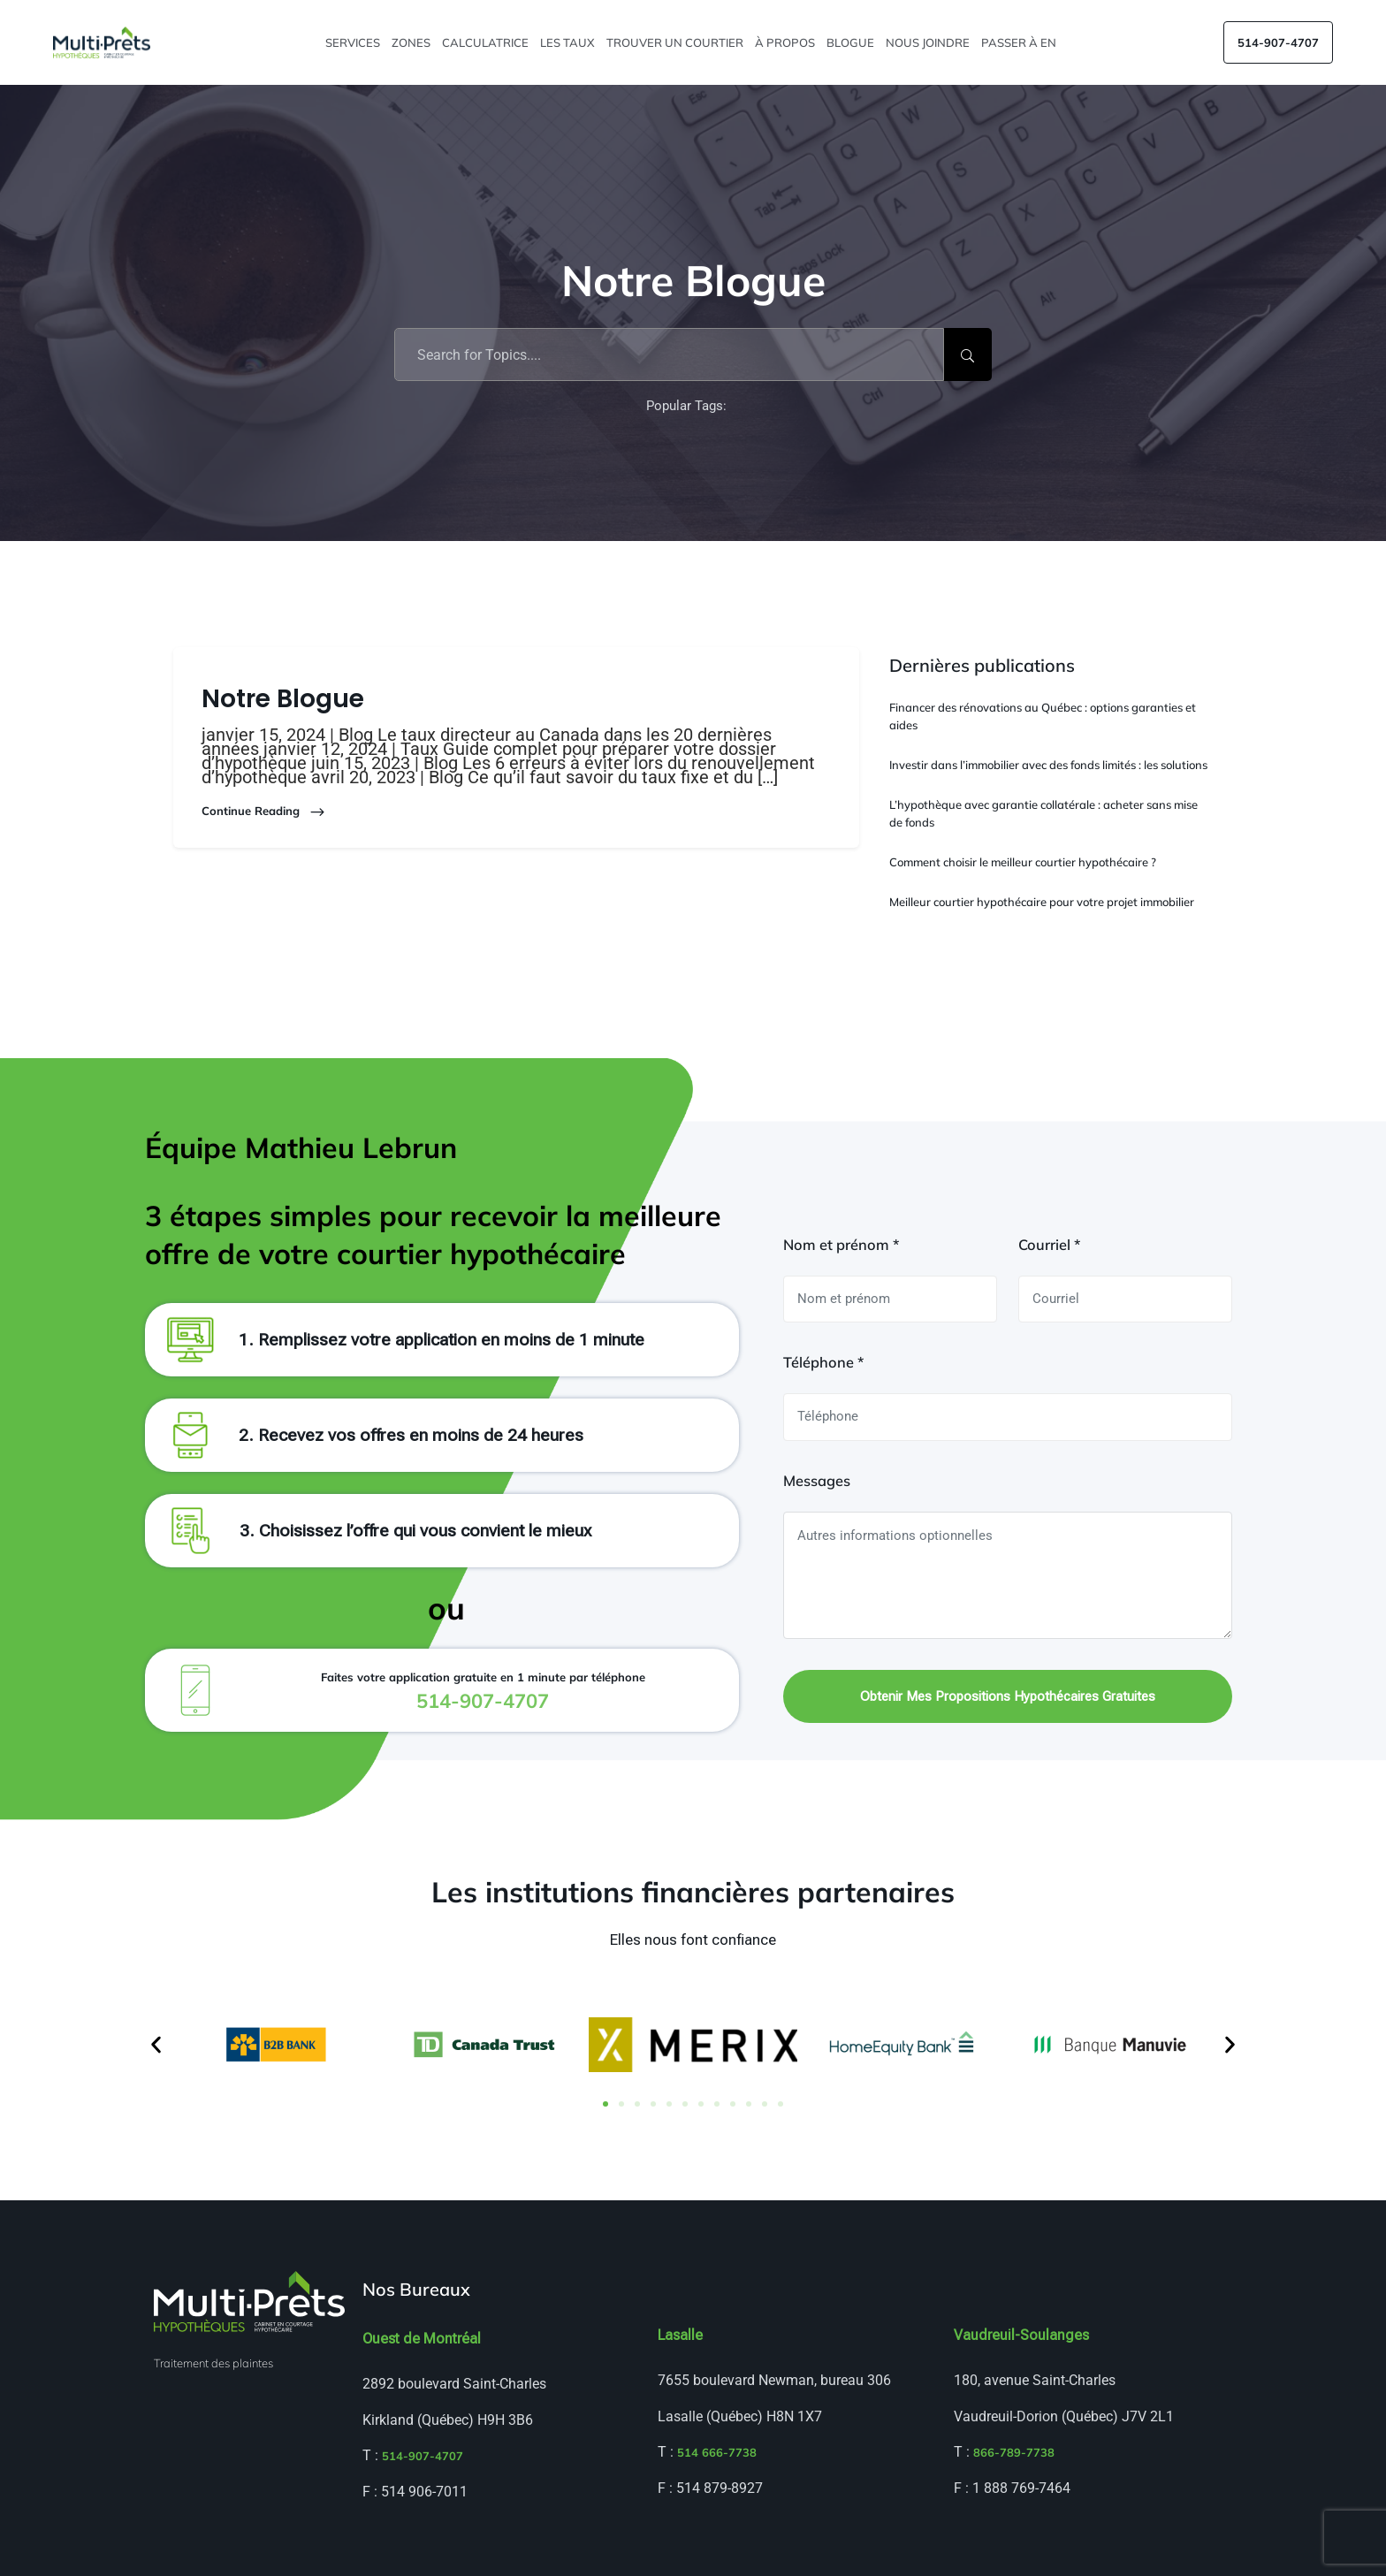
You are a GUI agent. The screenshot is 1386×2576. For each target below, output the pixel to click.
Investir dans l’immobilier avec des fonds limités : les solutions (1048, 765)
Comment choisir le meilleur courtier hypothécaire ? (1022, 862)
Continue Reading (264, 812)
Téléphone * (823, 1362)
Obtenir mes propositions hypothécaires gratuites (1007, 1696)
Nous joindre (929, 42)
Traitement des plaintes (213, 2363)
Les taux (569, 42)
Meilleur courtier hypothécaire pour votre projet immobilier (1041, 902)
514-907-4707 (1278, 42)
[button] (156, 2045)
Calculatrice (486, 42)
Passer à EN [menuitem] (1020, 42)
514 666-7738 (717, 2452)
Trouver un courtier (676, 42)
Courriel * (1049, 1245)
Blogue (851, 42)
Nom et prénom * (841, 1245)
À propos (786, 42)
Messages (816, 1481)
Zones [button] (412, 42)
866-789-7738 (1014, 2452)
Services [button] (354, 42)
